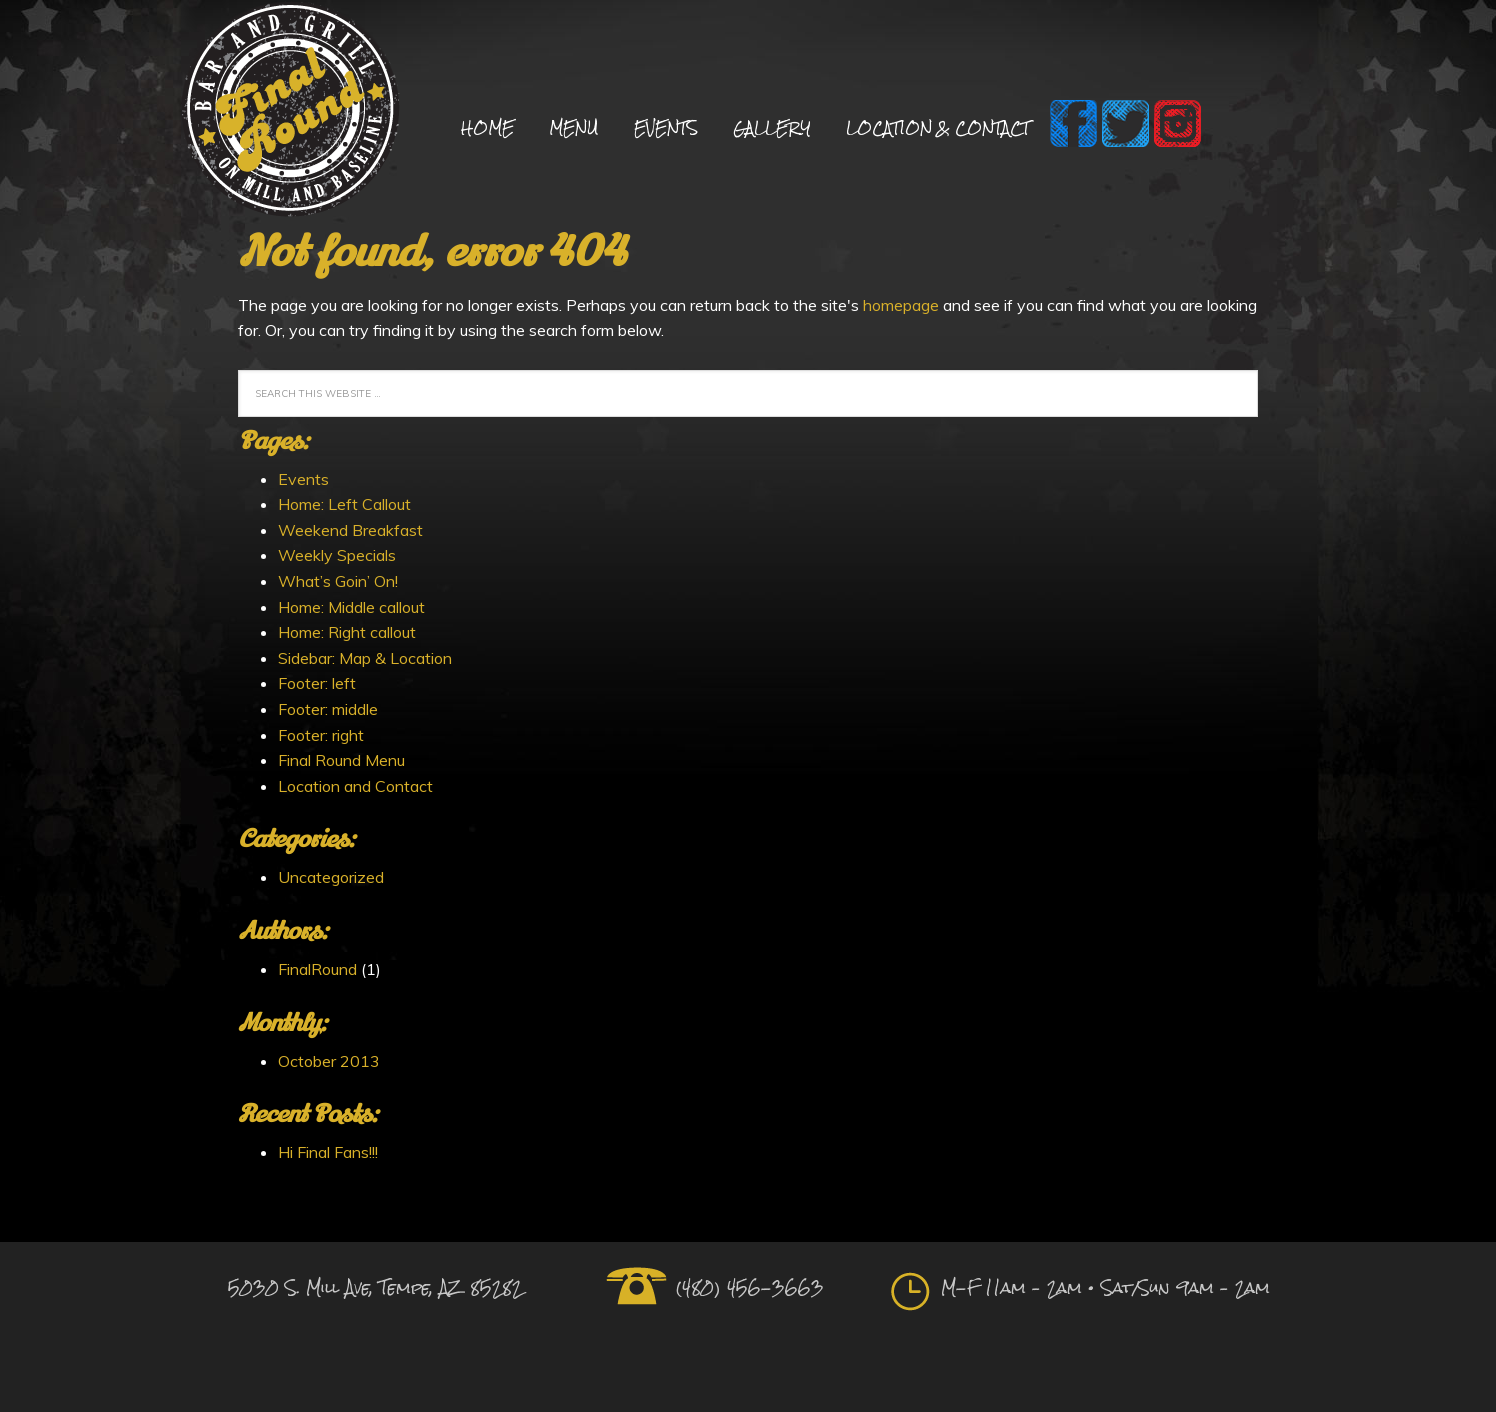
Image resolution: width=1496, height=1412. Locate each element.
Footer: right (321, 735)
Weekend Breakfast (350, 530)
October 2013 (329, 1061)
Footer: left (317, 683)
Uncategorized (331, 877)
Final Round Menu (341, 760)
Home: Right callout (347, 632)
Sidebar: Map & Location (365, 658)
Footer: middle (328, 709)
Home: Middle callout (351, 607)
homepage (901, 305)
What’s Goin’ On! (338, 581)
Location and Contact (355, 786)
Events (303, 479)
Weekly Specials (337, 555)
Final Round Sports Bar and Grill (290, 112)
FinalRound (317, 969)
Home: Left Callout (344, 504)
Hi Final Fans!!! (328, 1152)
